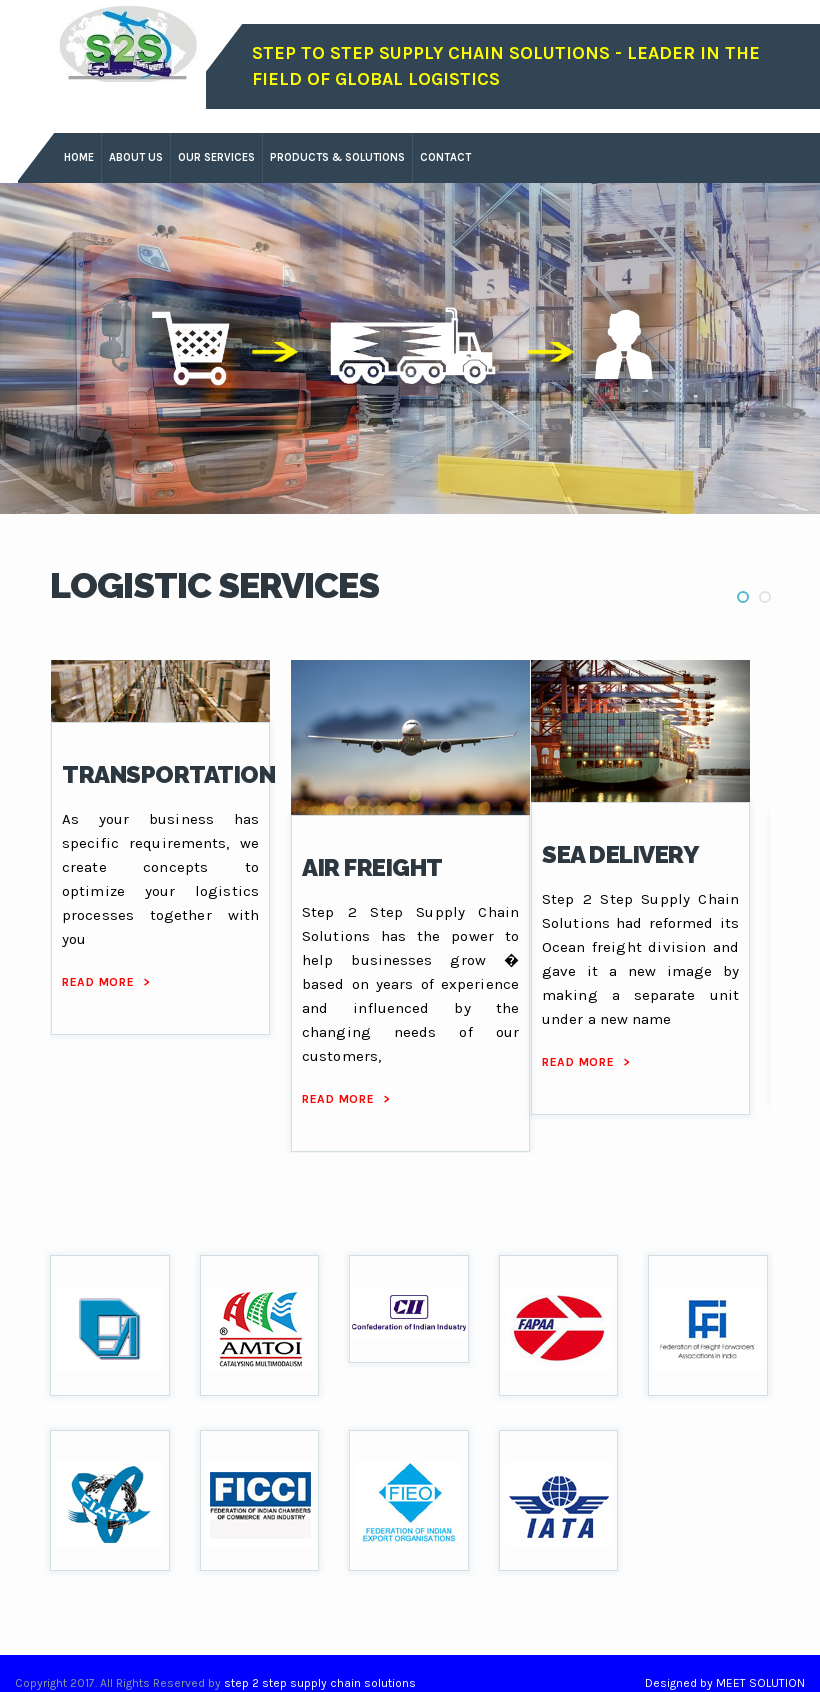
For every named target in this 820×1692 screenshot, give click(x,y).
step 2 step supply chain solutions (320, 1683)
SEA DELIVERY (620, 854)
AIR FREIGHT (372, 867)
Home (79, 157)
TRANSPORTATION (168, 774)
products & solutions (337, 157)
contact (445, 157)
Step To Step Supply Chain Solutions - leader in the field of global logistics (506, 66)
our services (216, 157)
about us (136, 157)
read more (106, 982)
